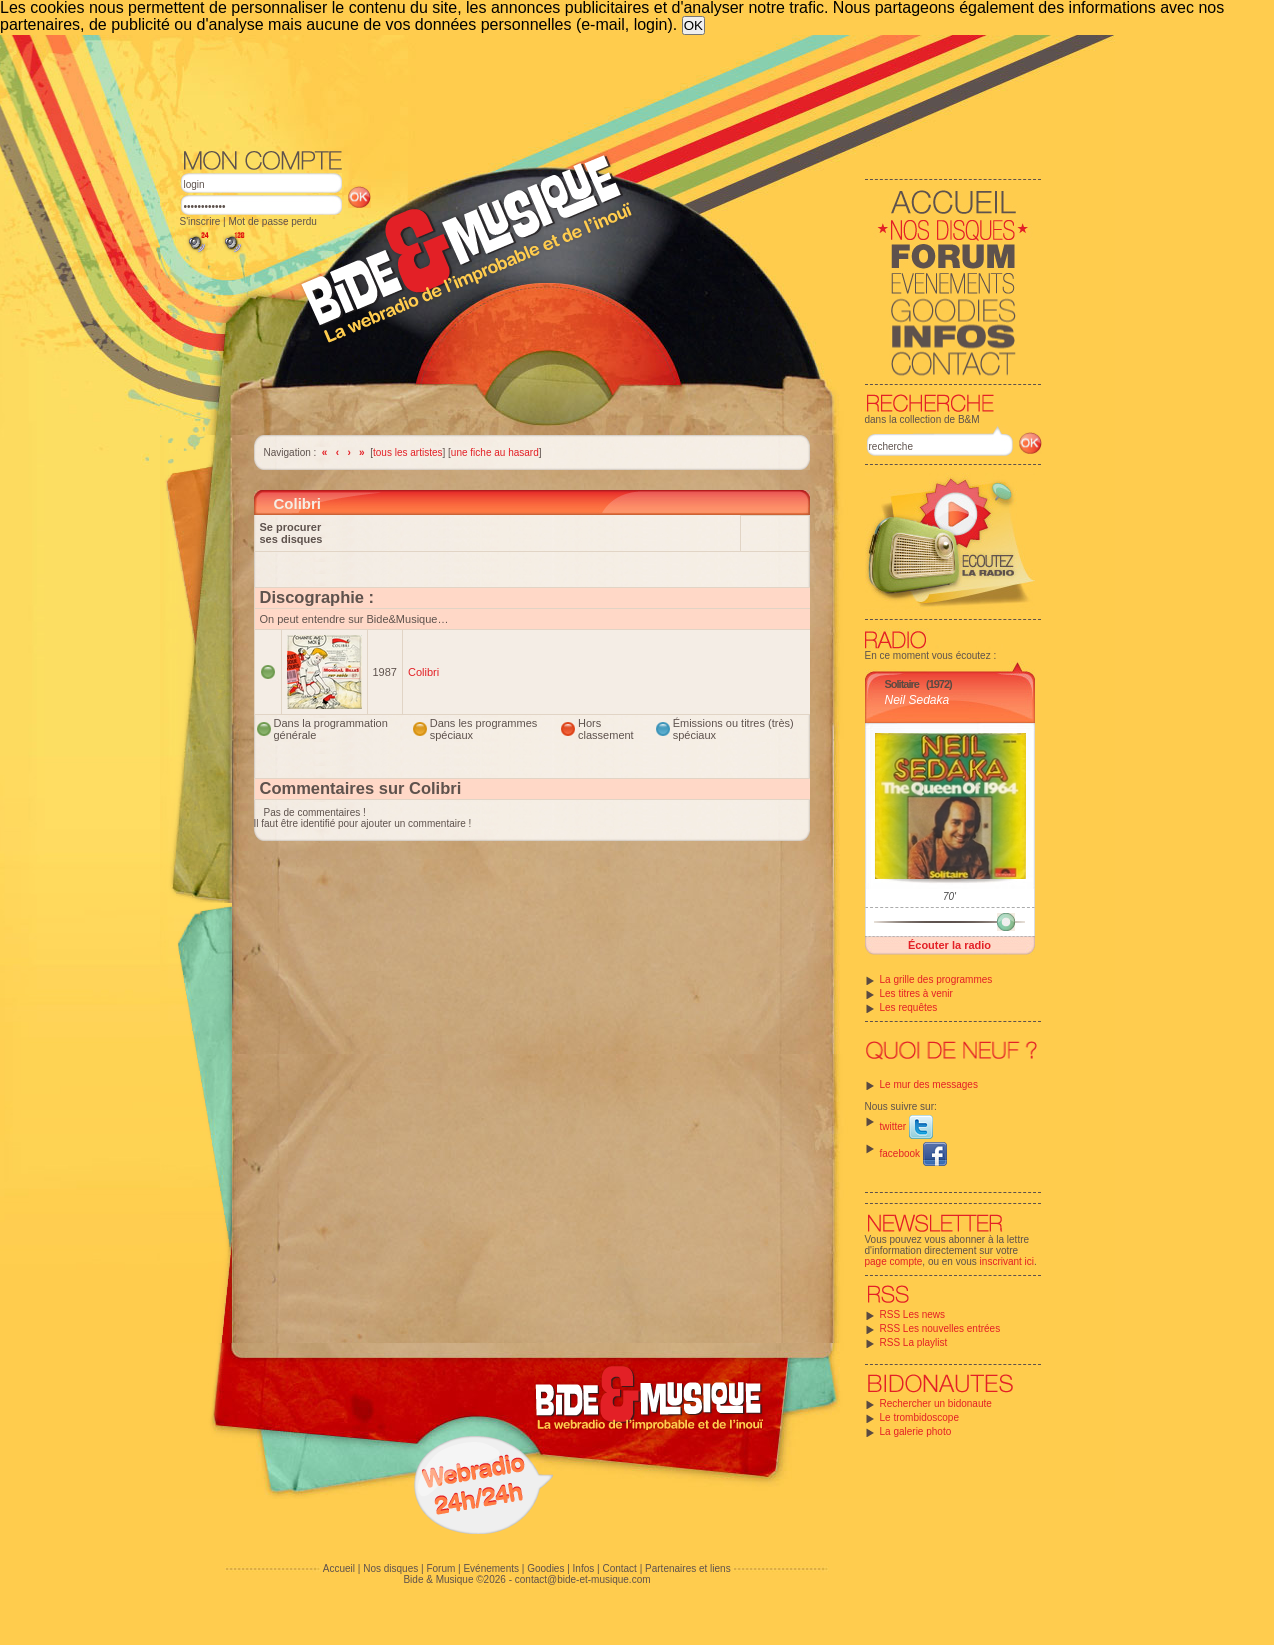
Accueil (339, 1568)
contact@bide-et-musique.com (583, 1579)
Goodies (545, 1568)
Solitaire (902, 684)
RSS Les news (913, 1314)
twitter (906, 1126)
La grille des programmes (936, 979)
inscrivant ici (1007, 1261)
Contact (619, 1568)
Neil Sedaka (917, 700)
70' (949, 896)
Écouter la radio (949, 945)
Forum (440, 1568)
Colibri (423, 672)
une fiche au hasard (495, 452)
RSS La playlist (914, 1342)
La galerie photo (916, 1431)
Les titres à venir (916, 993)
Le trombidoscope (920, 1417)
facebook (913, 1153)
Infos (584, 1568)
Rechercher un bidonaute (936, 1403)
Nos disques (390, 1568)
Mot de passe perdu (272, 221)
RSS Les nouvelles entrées (940, 1328)
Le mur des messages (929, 1084)
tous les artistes (407, 452)
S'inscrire (200, 221)
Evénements (491, 1568)
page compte (894, 1261)
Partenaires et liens (688, 1568)
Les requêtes (909, 1007)
